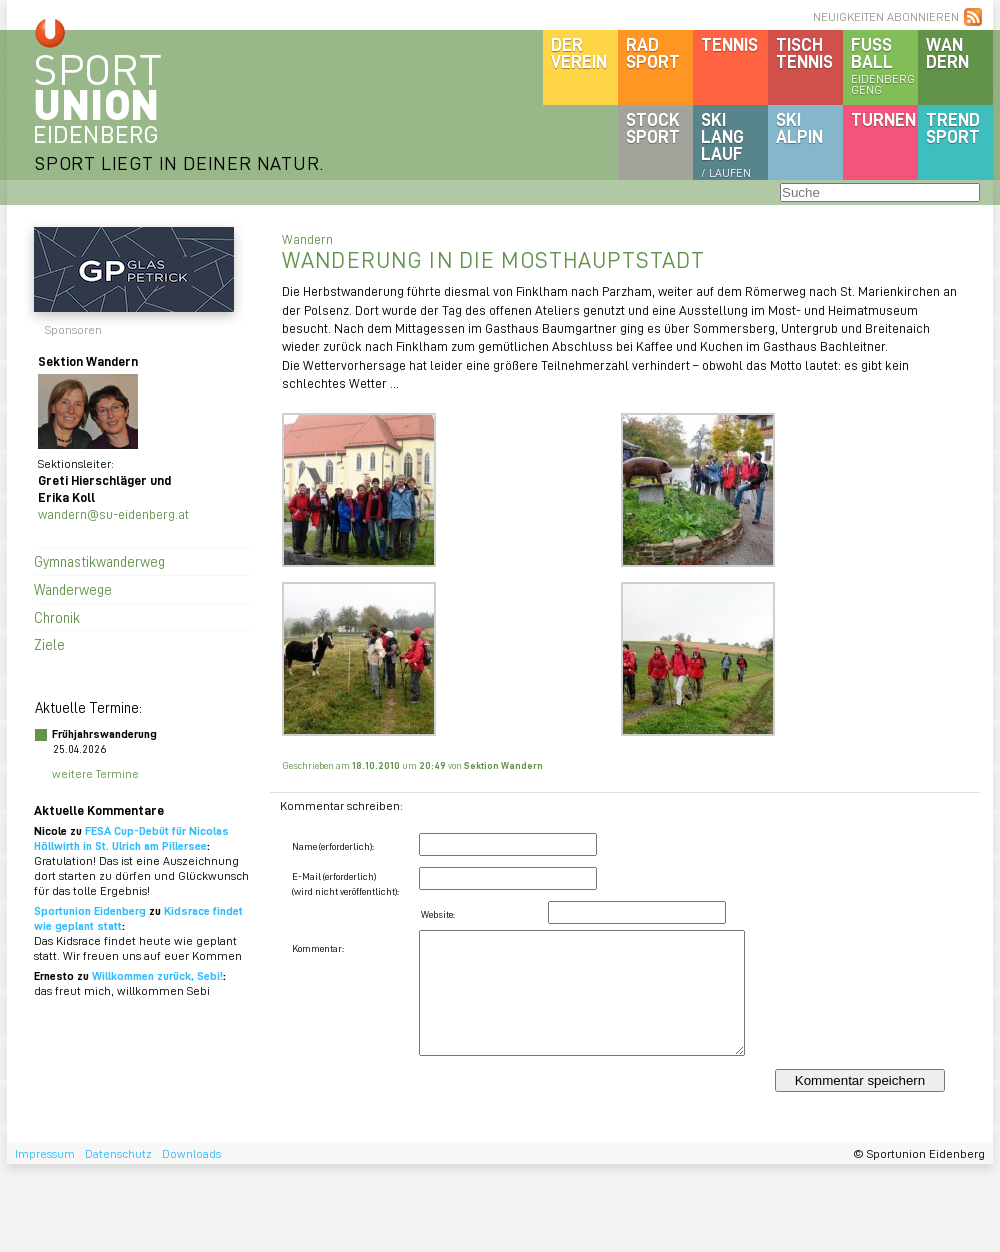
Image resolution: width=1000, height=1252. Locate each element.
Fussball (884, 65)
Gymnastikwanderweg (99, 561)
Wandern (947, 52)
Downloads (191, 1153)
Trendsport (953, 127)
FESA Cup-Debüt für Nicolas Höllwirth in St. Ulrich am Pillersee (131, 838)
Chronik (57, 617)
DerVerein (579, 52)
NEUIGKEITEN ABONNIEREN (886, 16)
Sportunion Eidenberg (90, 910)
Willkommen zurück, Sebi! (157, 975)
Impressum (45, 1153)
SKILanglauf (726, 144)
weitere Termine (95, 773)
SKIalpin (799, 127)
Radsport (653, 52)
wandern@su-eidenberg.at (113, 513)
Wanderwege (73, 589)
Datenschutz (118, 1153)
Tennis (729, 44)
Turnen (883, 119)
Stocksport (653, 127)
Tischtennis (804, 52)
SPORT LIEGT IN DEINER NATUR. (179, 162)
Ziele (49, 644)
